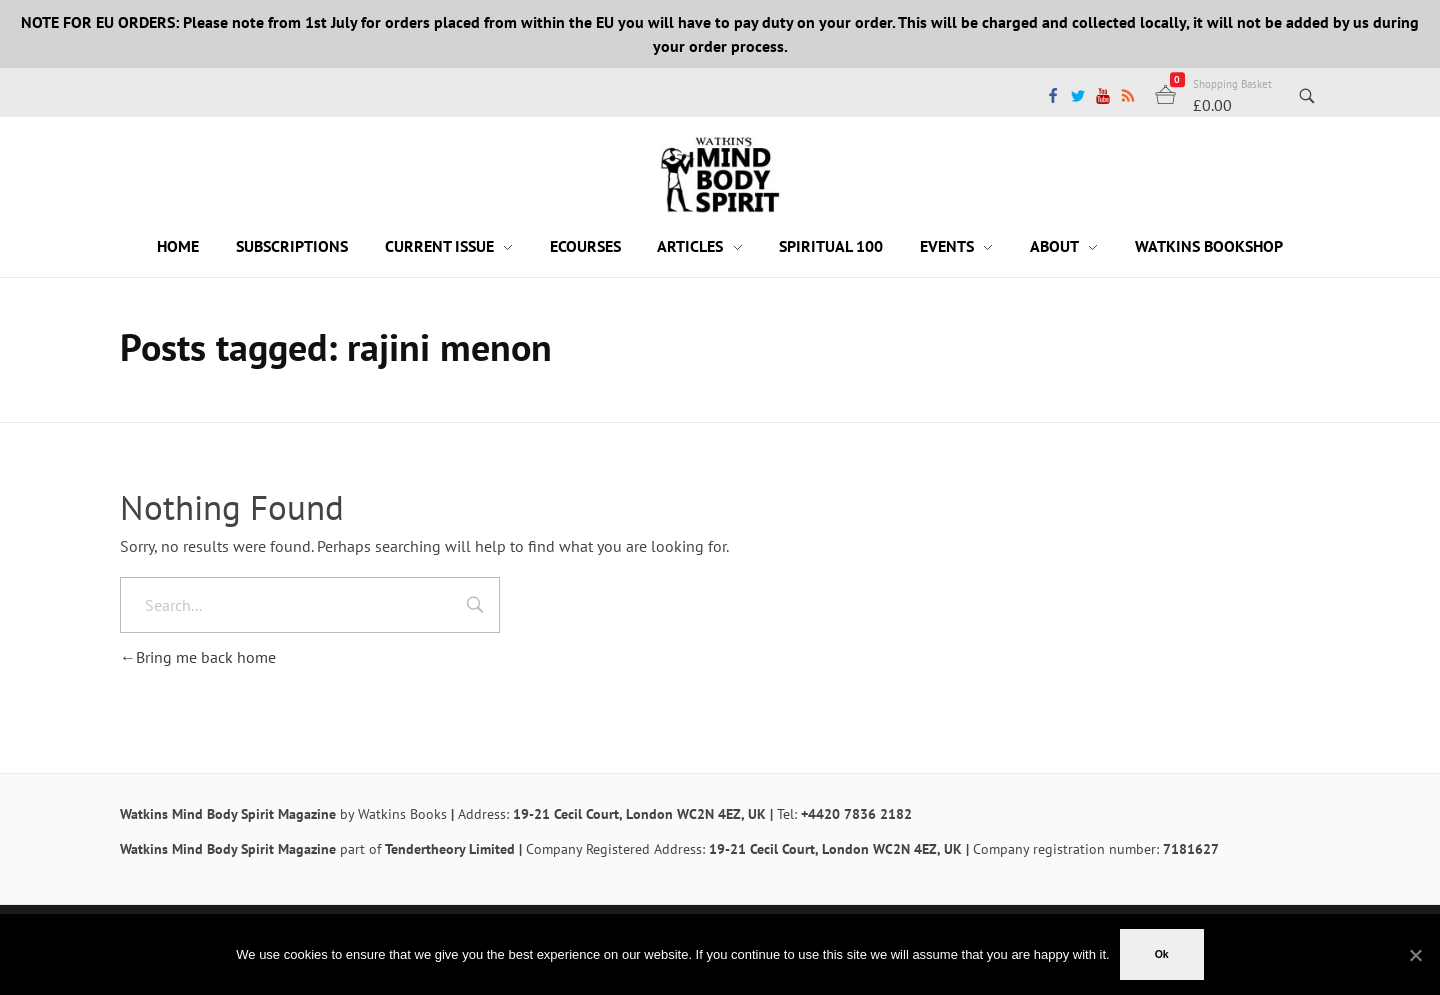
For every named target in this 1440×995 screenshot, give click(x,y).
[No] (1415, 955)
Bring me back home (198, 657)
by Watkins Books (393, 814)
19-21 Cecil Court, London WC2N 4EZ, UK (639, 814)
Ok (1162, 954)
